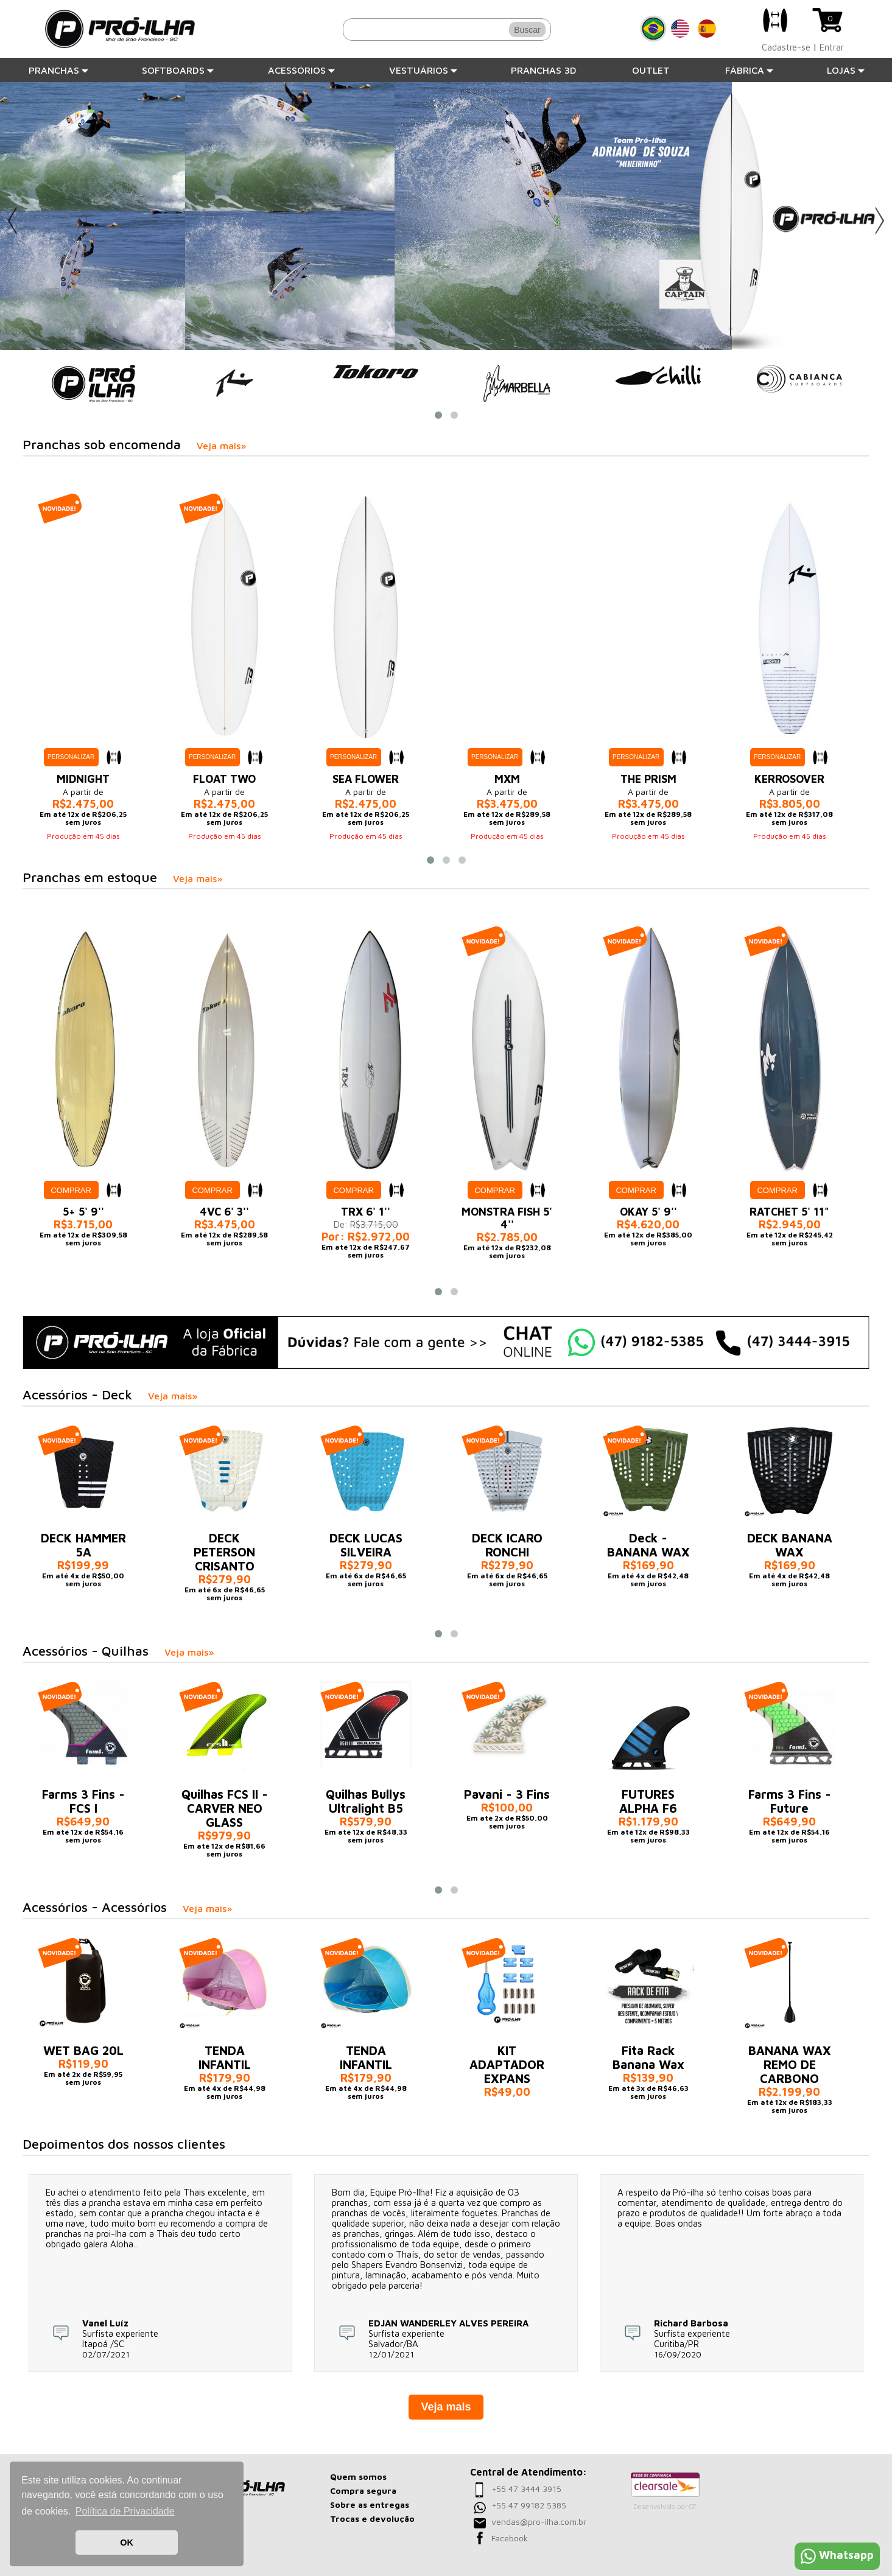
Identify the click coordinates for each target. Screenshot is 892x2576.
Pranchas (59, 70)
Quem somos (358, 2476)
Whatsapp (837, 2555)
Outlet (651, 70)
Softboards (178, 70)
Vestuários (423, 70)
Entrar (832, 47)
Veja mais (446, 2407)
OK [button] (126, 2542)
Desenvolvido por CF (665, 2506)
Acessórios (301, 70)
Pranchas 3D (544, 70)
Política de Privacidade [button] (125, 2511)
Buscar (527, 30)
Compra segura (363, 2490)
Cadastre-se (786, 47)
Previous (11, 220)
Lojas (846, 70)
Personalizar (70, 757)
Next (880, 220)
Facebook (509, 2538)
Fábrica (749, 70)
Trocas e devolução (372, 2518)
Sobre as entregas (369, 2504)
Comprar (71, 1190)
